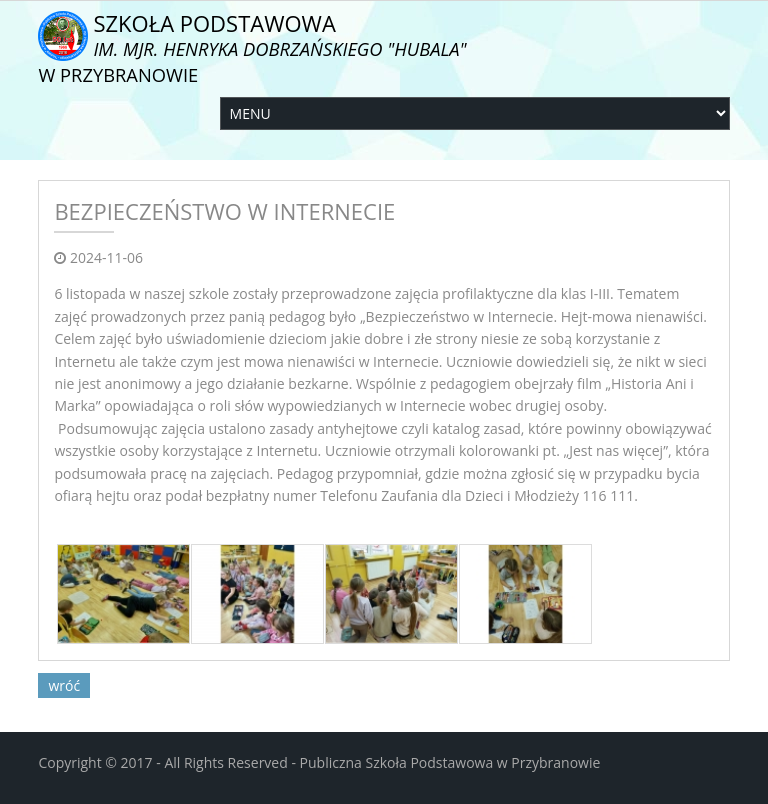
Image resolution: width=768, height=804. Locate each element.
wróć (64, 685)
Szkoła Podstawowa (252, 47)
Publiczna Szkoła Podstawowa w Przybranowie (450, 762)
